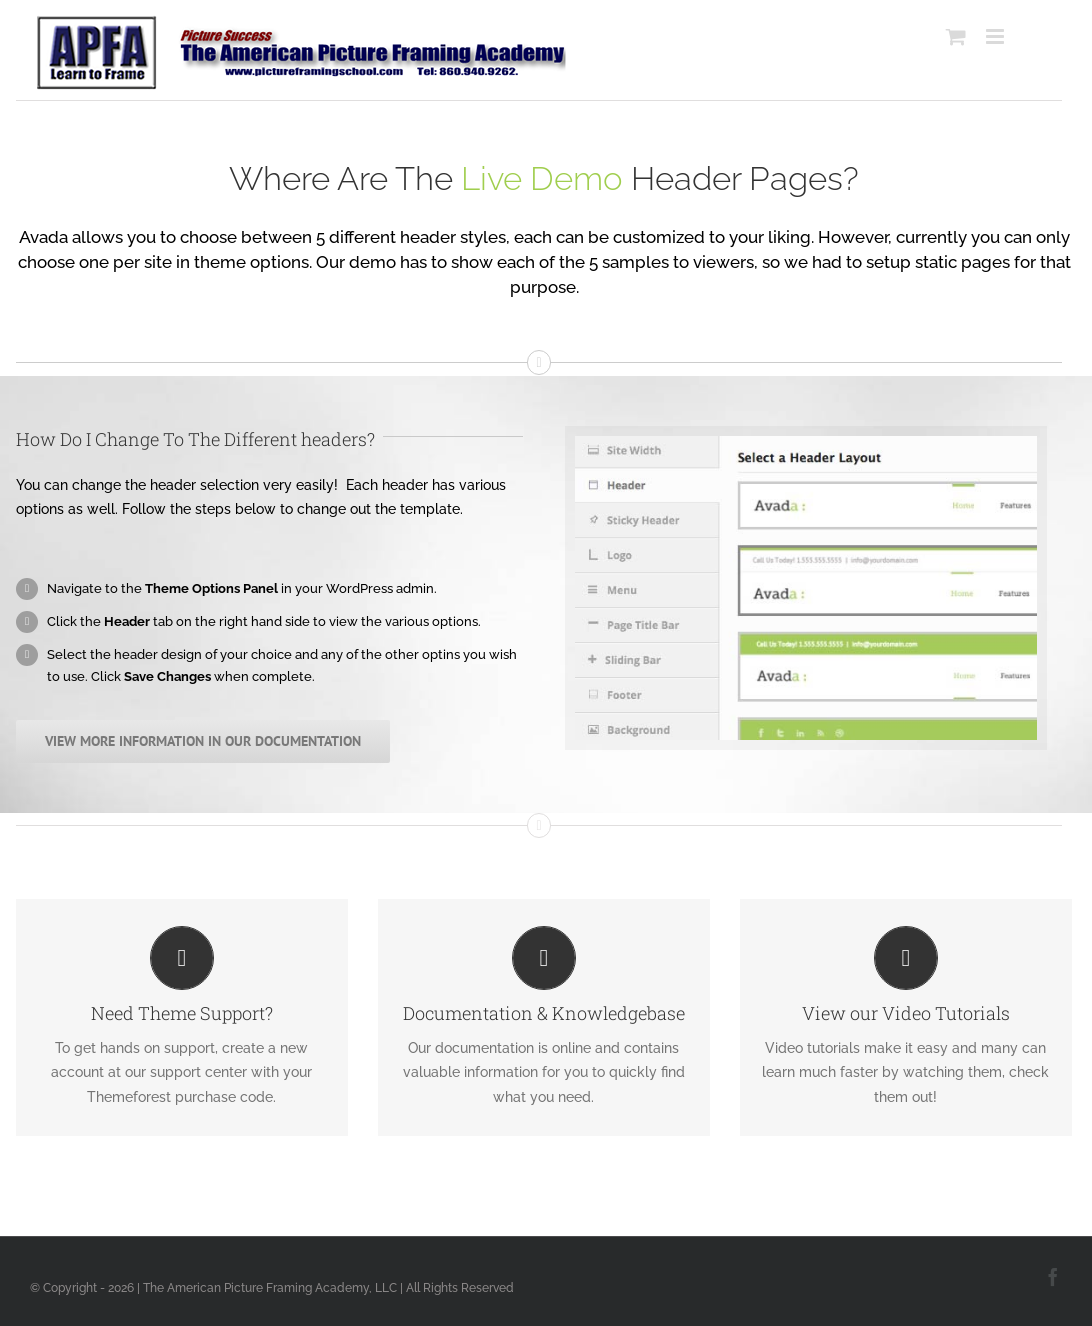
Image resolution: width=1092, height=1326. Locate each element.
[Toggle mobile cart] (947, 36)
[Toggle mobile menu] (987, 36)
